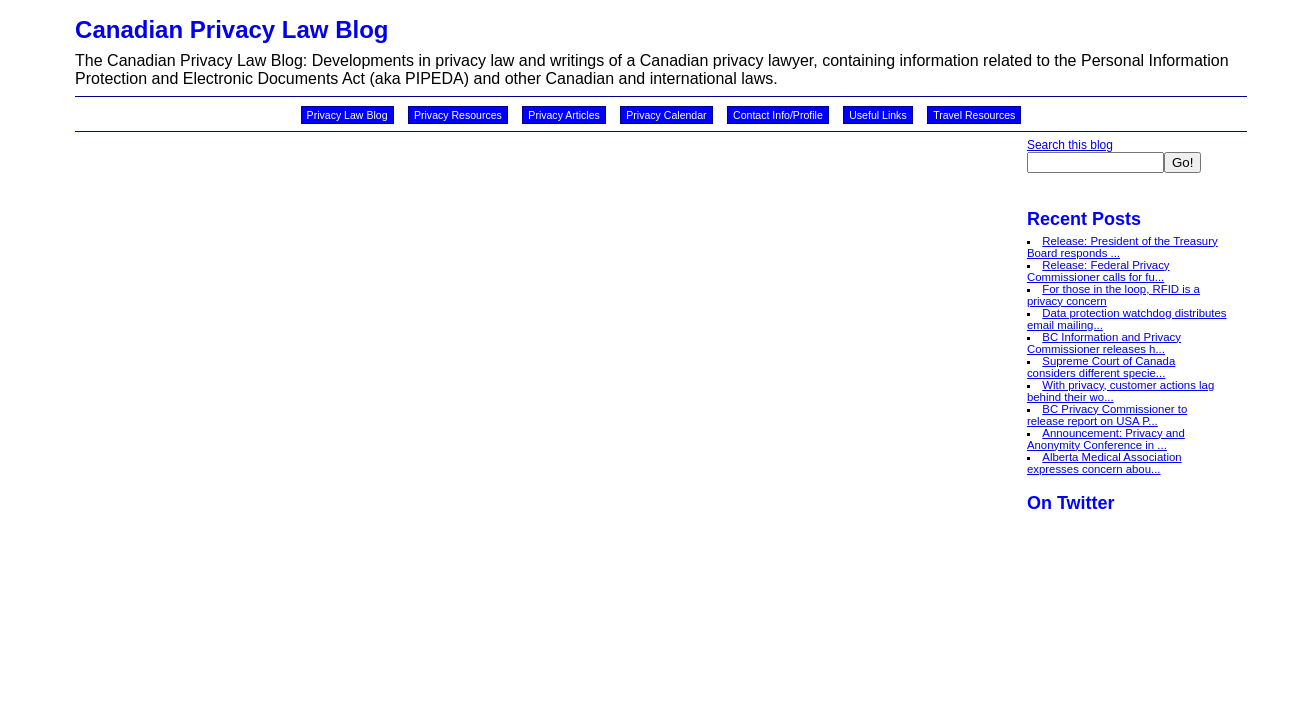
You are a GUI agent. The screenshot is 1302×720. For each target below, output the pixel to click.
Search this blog (1070, 145)
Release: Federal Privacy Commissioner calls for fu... (1098, 271)
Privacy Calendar (666, 115)
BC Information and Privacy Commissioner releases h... (1104, 343)
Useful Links (877, 115)
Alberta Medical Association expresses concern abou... (1104, 463)
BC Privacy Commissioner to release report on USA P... (1107, 415)
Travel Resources (974, 115)
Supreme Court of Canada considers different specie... (1101, 367)
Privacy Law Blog (347, 115)
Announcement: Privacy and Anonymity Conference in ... (1106, 439)
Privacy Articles (564, 115)
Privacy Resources (458, 115)
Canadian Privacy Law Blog (231, 29)
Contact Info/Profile (778, 115)
